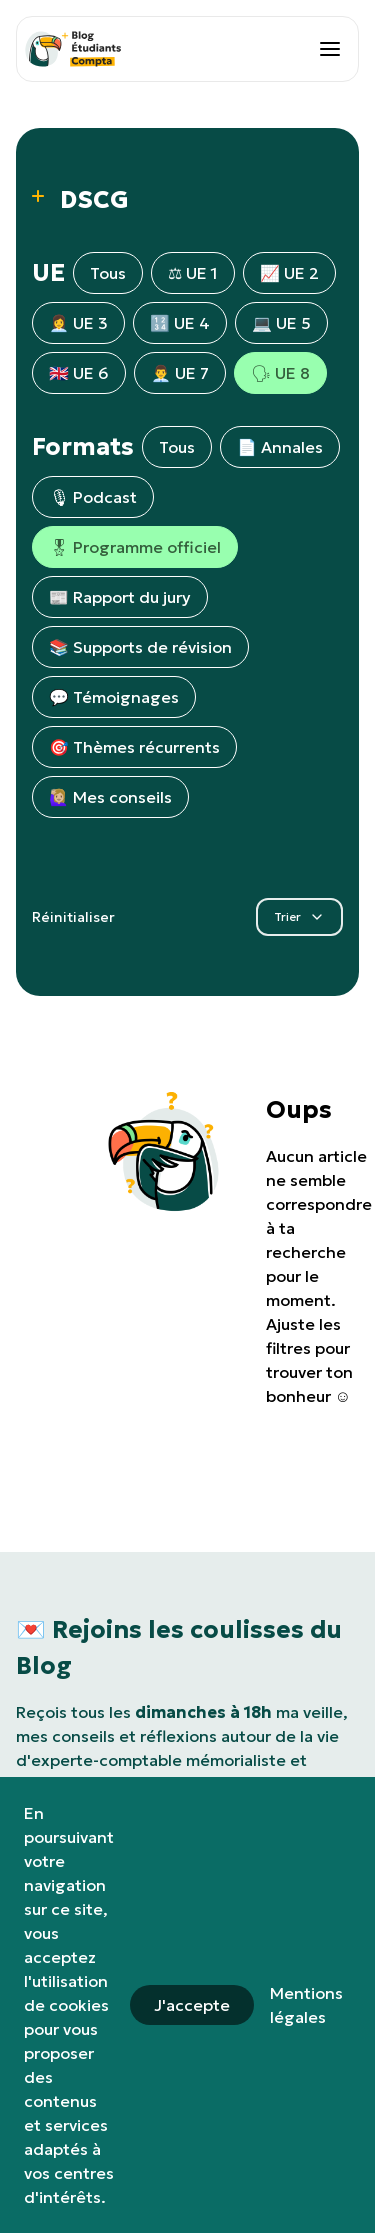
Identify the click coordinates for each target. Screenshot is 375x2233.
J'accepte (192, 2005)
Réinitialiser (73, 917)
